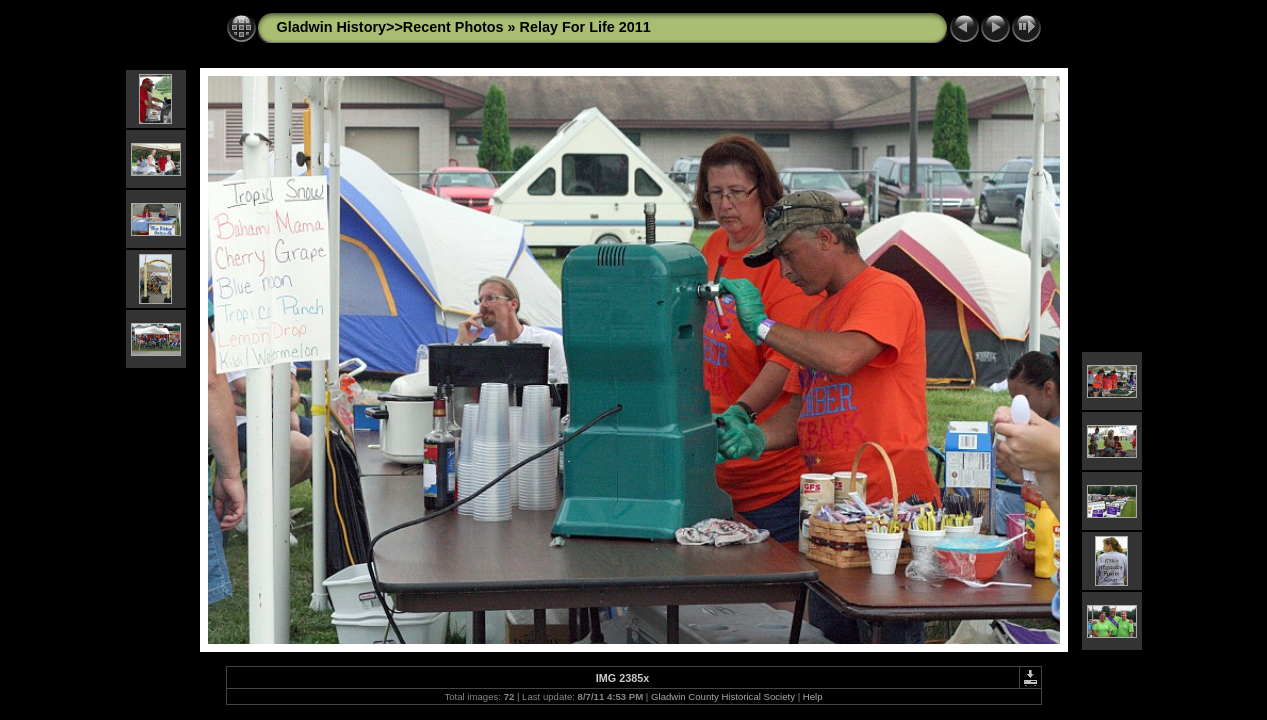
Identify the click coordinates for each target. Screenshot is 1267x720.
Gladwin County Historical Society (723, 696)
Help (813, 696)
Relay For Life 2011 (585, 27)
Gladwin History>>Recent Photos (390, 27)
